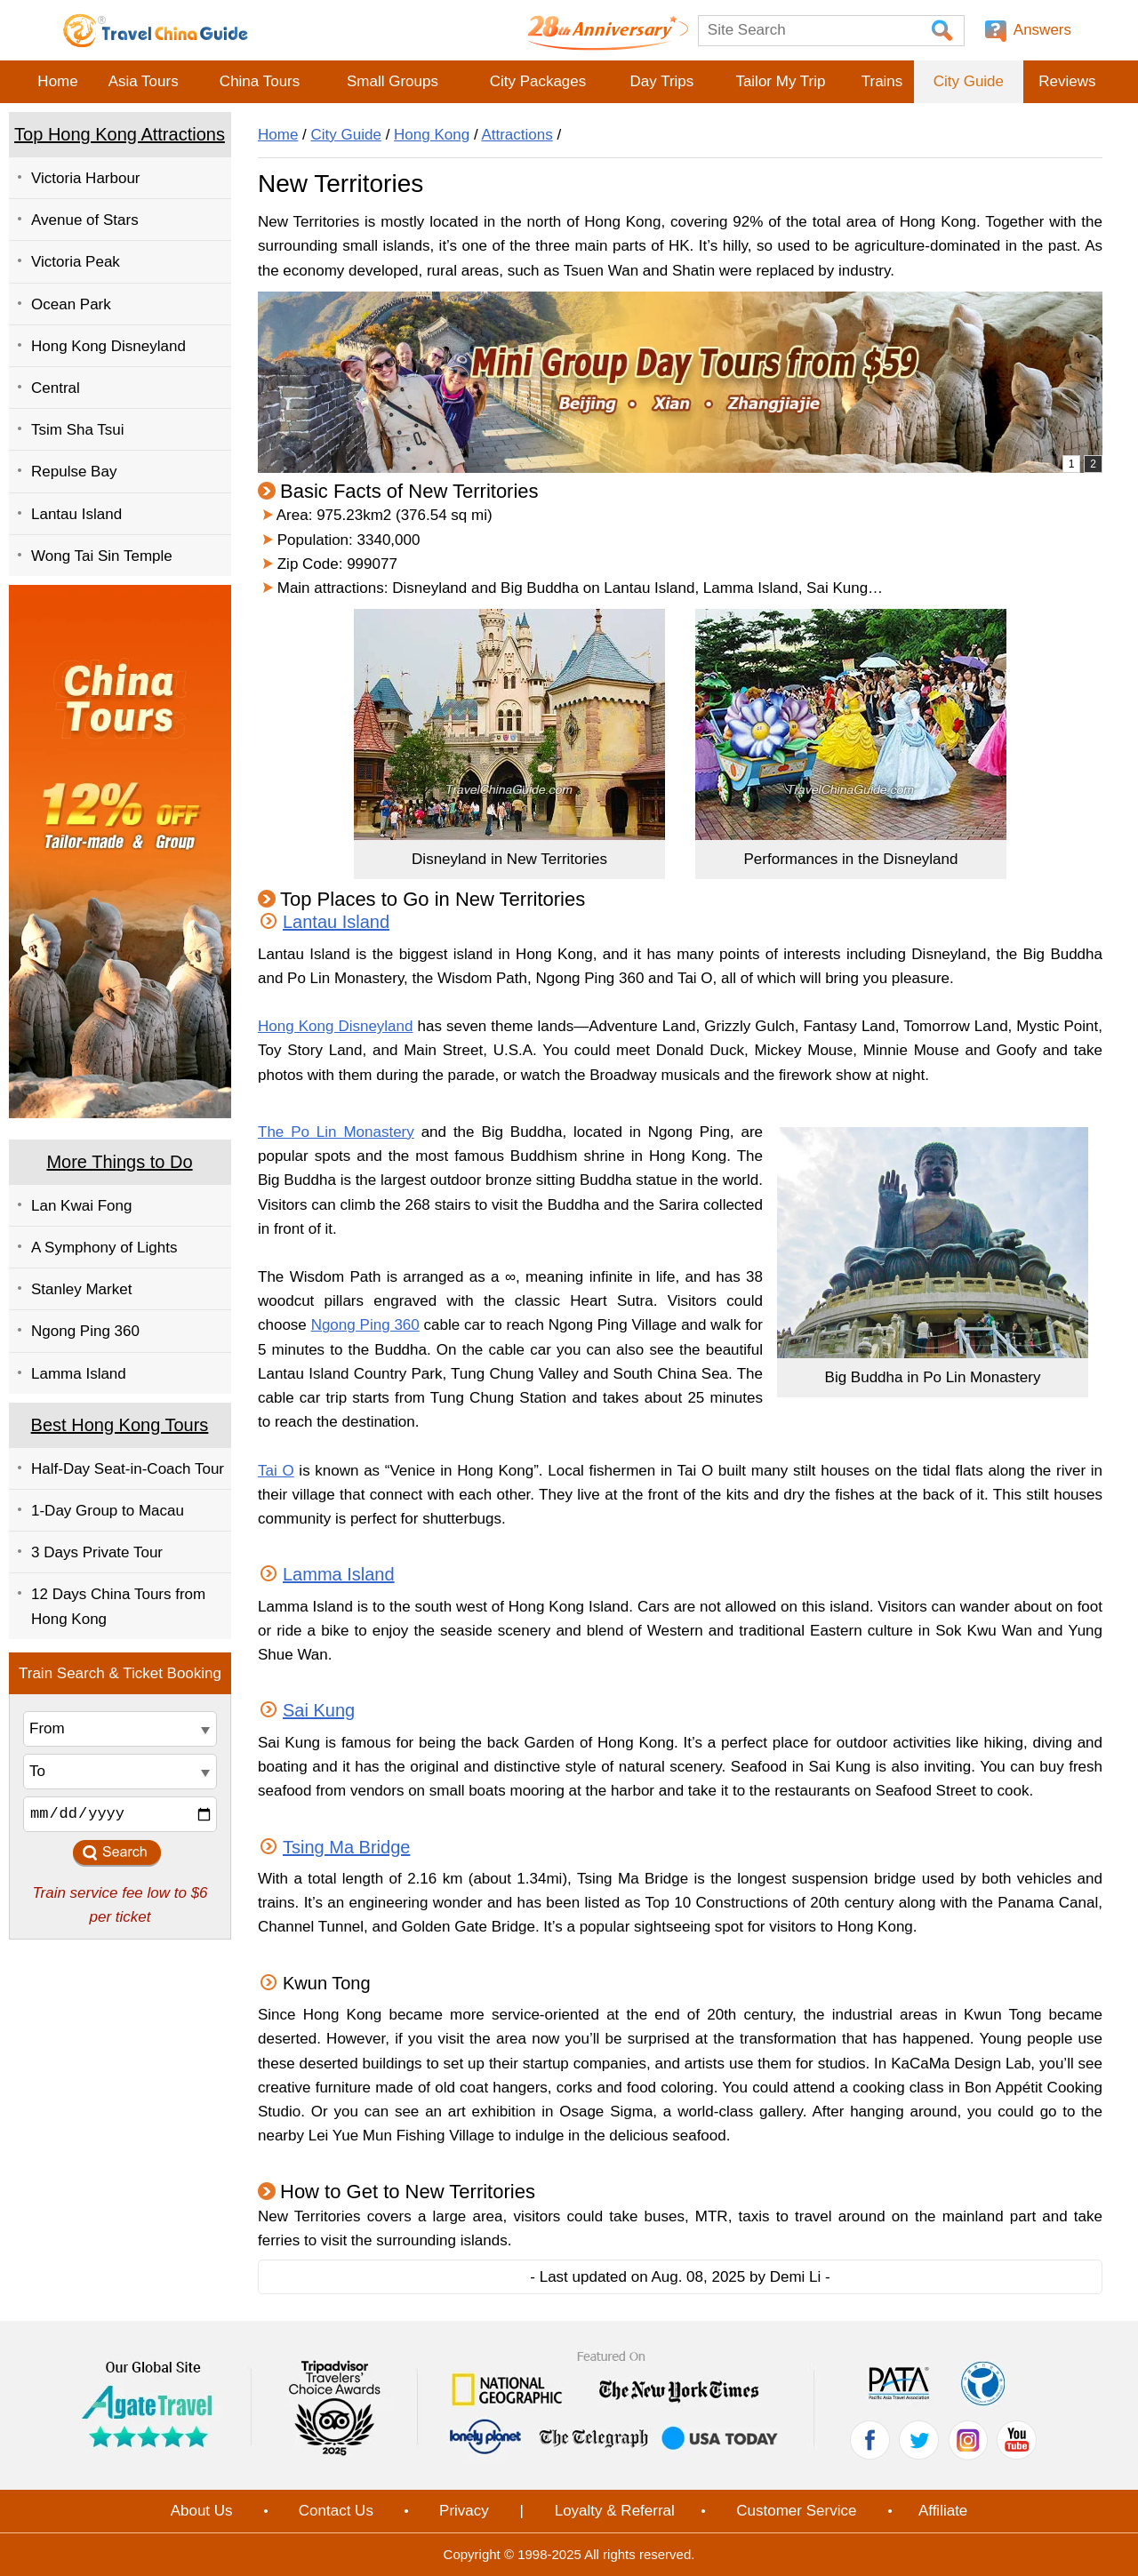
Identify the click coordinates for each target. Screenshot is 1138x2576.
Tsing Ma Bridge (346, 1847)
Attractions (516, 134)
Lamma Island (78, 1373)
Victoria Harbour (85, 178)
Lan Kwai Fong (81, 1205)
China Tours (260, 81)
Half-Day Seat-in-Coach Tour (127, 1468)
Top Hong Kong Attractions (119, 134)
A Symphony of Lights (104, 1247)
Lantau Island (76, 514)
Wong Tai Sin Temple (101, 556)
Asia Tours (143, 81)
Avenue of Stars (85, 220)
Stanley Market (81, 1289)
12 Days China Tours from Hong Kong (118, 1606)
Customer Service (796, 2510)
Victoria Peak (75, 261)
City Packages (538, 81)
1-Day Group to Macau (107, 1510)
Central (55, 388)
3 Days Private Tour (97, 1552)
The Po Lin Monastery (336, 1132)
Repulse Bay (73, 471)
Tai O (276, 1470)
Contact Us (336, 2510)
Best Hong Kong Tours (120, 1425)
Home (57, 81)
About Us (202, 2510)
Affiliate (942, 2510)
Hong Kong (431, 134)
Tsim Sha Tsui (77, 429)
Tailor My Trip (780, 81)
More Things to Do (119, 1162)
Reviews (1066, 81)
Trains (882, 81)
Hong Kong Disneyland (108, 346)
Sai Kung (319, 1710)
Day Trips (661, 81)
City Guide (969, 81)
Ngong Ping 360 (85, 1331)
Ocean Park (71, 304)
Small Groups (392, 81)
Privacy (464, 2510)
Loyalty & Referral (615, 2510)
